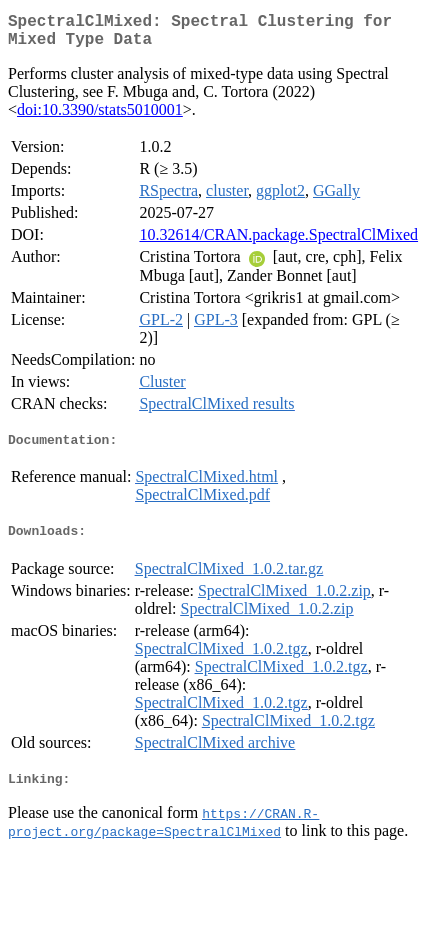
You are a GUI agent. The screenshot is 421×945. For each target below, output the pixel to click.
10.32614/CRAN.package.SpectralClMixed (278, 242)
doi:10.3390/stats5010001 (100, 117)
